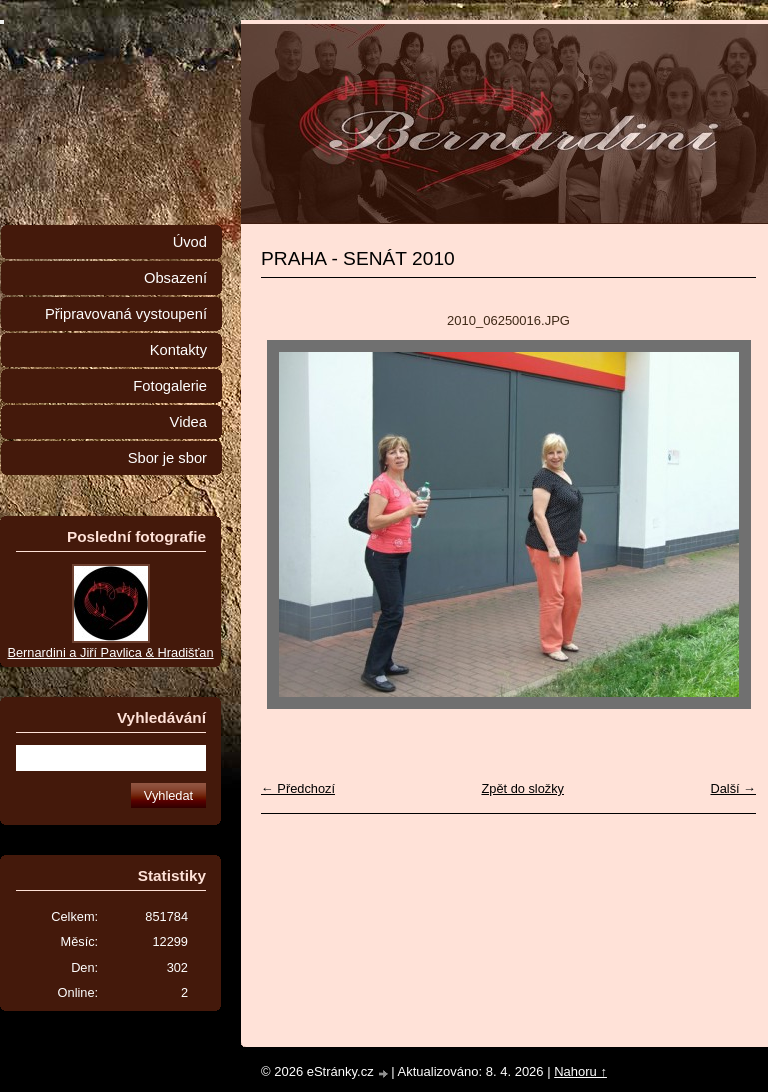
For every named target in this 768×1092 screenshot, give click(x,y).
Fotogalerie (170, 386)
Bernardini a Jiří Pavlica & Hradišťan (110, 652)
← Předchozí (298, 788)
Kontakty (178, 350)
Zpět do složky (522, 788)
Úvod (190, 242)
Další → (733, 788)
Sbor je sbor (167, 458)
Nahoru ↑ (580, 1071)
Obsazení (175, 278)
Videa (188, 422)
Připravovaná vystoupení (126, 314)
